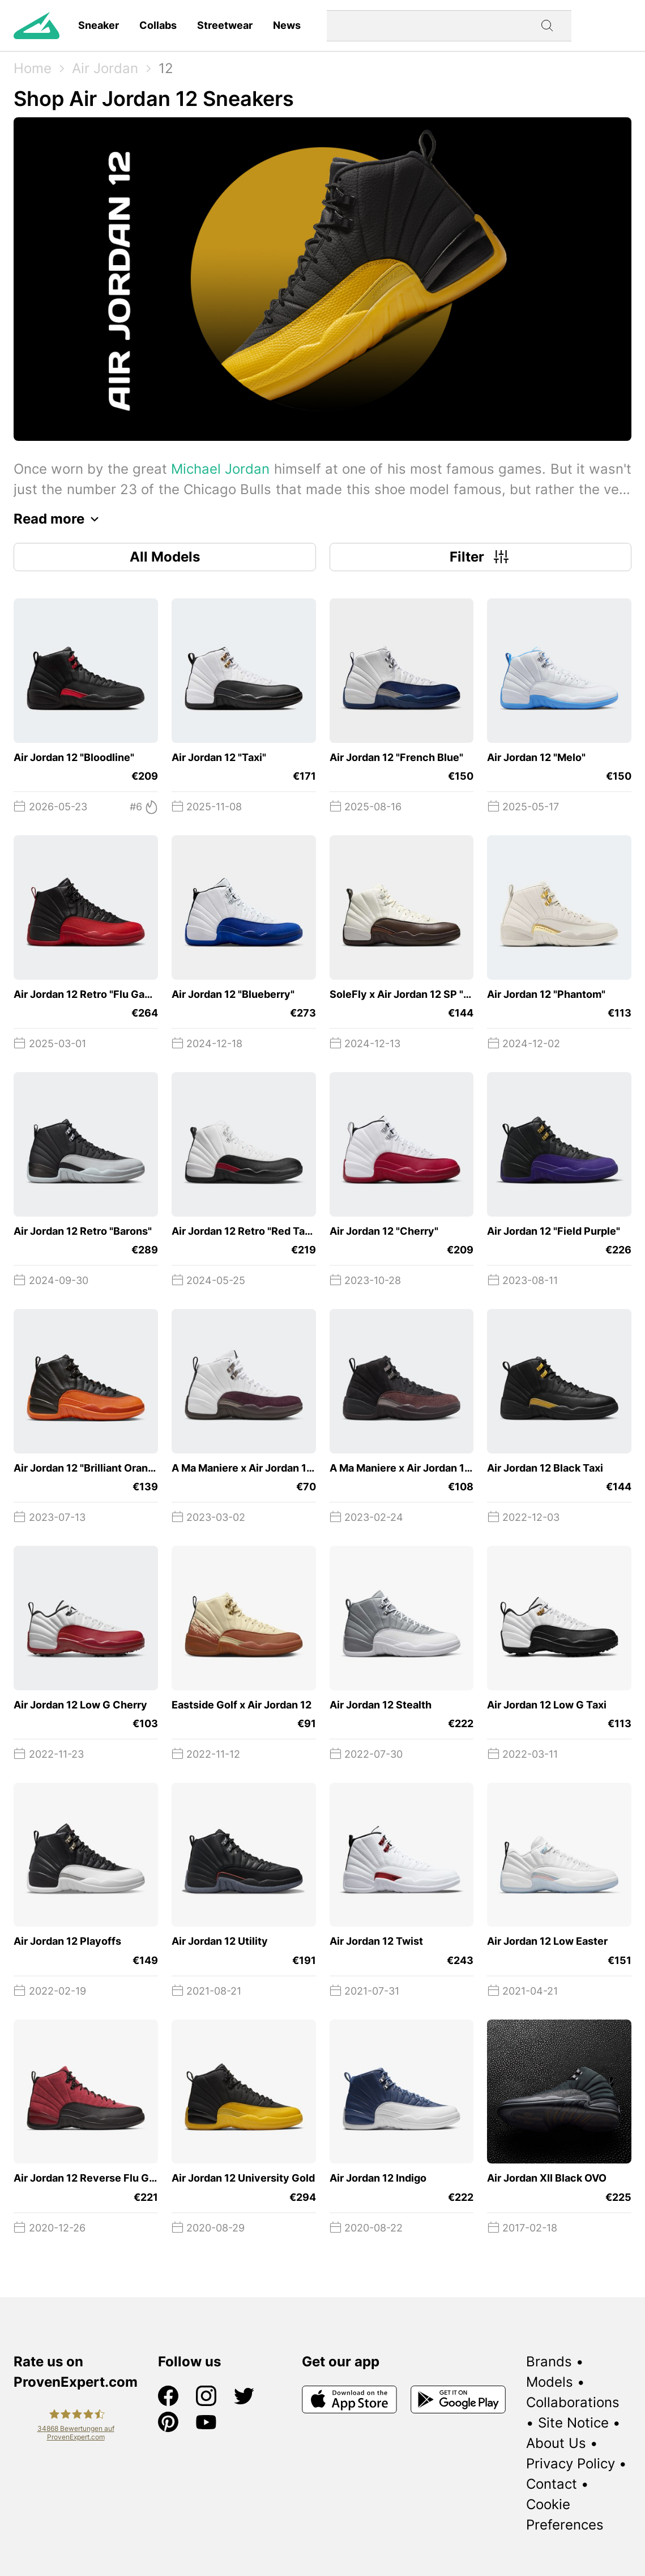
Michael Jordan (220, 469)
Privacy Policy (570, 2463)
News (287, 25)
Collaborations (573, 2402)
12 (166, 68)
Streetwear (225, 25)
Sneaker (98, 25)
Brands (549, 2361)
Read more (59, 519)
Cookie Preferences (565, 2514)
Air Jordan (105, 68)
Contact (551, 2484)
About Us (556, 2443)
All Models (165, 557)
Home (33, 68)
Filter (480, 557)
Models (549, 2382)
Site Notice (573, 2423)
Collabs (158, 25)
